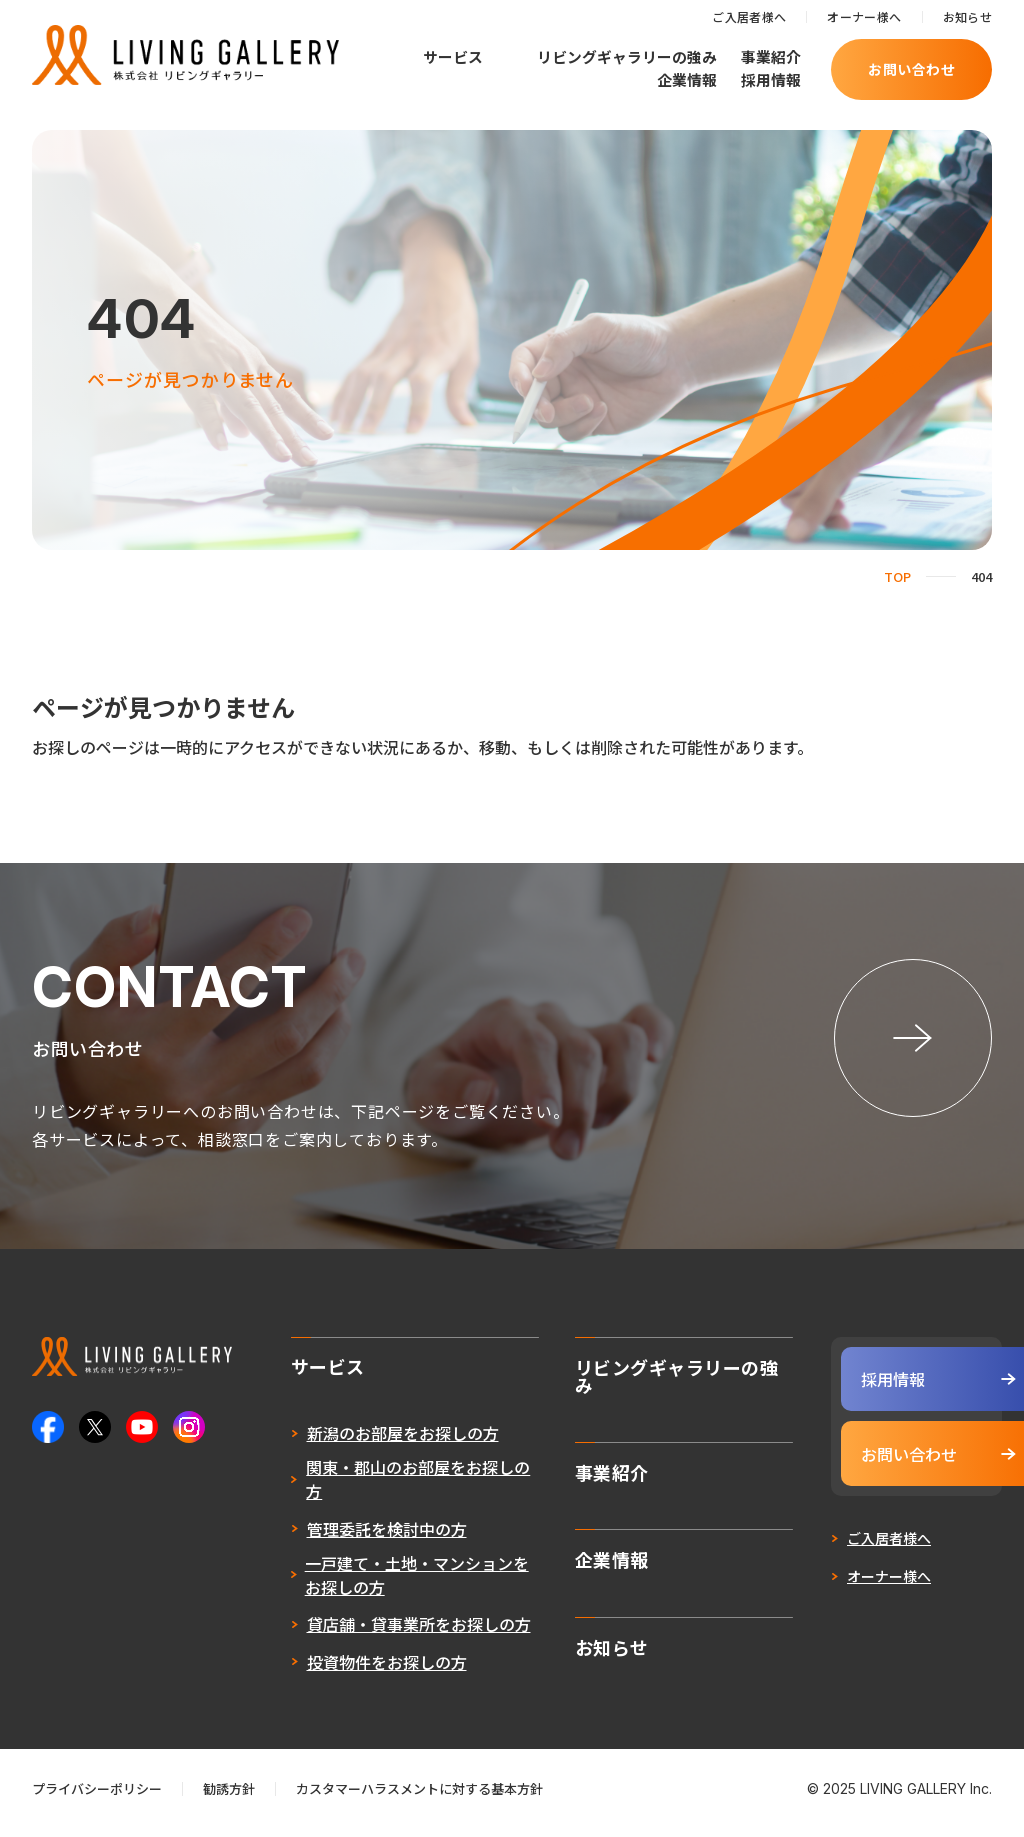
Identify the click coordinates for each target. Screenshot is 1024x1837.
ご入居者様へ (749, 16)
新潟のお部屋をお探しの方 (364, 1441)
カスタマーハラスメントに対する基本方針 (419, 1796)
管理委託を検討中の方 (348, 1536)
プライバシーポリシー (97, 1796)
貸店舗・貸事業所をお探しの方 (380, 1632)
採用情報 (771, 79)
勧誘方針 (229, 1796)
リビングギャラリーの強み (627, 56)
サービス (453, 57)
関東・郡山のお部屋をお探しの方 (380, 1487)
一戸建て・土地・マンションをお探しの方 (378, 1582)
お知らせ (967, 16)
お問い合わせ (911, 69)
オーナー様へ (864, 16)
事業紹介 (771, 56)
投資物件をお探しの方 (348, 1669)
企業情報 (687, 79)
